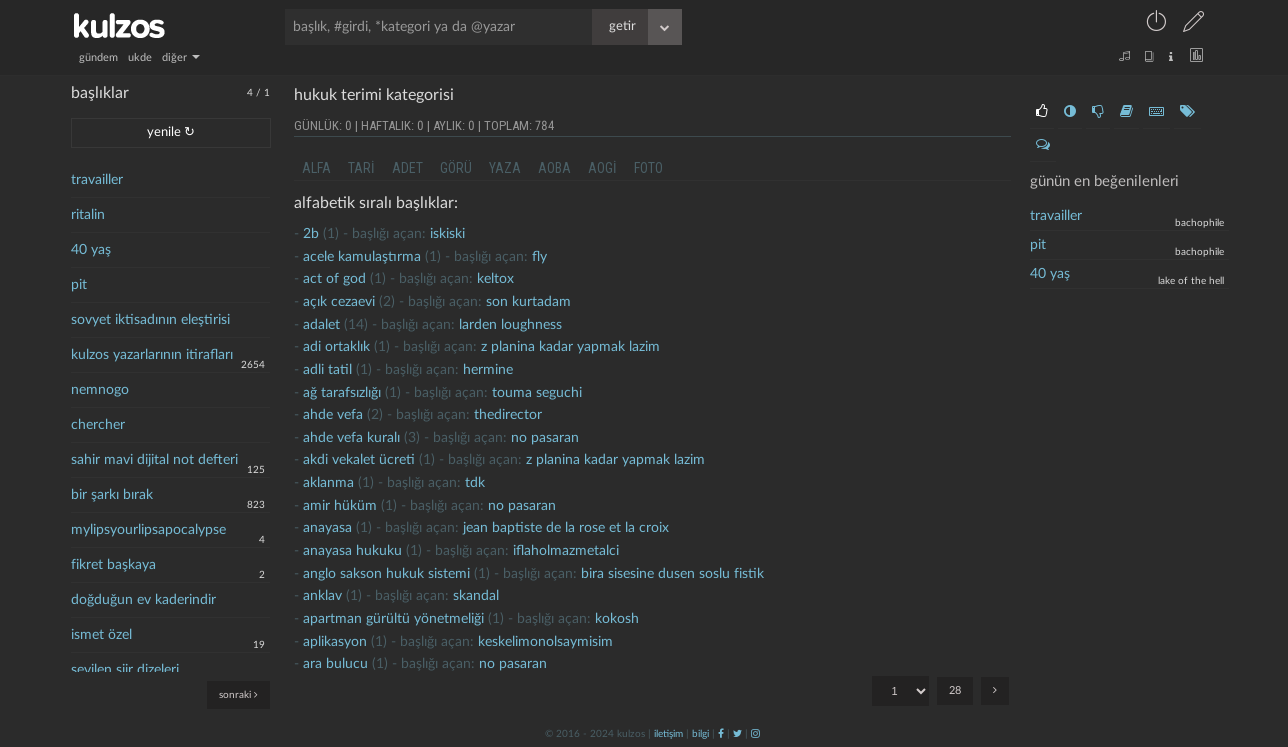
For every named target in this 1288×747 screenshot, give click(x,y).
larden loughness (510, 325)
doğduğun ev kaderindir (143, 600)
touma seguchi (537, 393)
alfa (316, 168)
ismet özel (101, 635)
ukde (140, 57)
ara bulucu (335, 664)
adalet (321, 325)
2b (311, 234)
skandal (476, 596)
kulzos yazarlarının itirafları (152, 355)
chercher (98, 425)
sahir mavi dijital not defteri (154, 460)
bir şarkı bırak (112, 495)
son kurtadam (528, 302)
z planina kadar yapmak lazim (570, 347)
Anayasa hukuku (352, 551)
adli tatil (327, 370)
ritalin (88, 215)
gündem (98, 57)
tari (361, 168)
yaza (505, 168)
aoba (554, 168)
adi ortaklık (336, 347)
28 (955, 690)
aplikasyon (335, 642)
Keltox (495, 279)
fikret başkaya (113, 565)
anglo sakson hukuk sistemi (386, 574)
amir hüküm (340, 506)
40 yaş (91, 250)
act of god (334, 279)
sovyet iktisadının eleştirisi (150, 320)
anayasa (327, 528)
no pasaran (545, 438)
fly (539, 257)
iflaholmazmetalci (566, 551)
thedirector (508, 415)
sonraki (238, 694)
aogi (602, 168)
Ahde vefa (333, 415)
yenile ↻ (171, 132)
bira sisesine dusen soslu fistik (672, 574)
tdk (475, 483)
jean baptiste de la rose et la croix (566, 528)
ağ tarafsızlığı (342, 393)
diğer (181, 57)
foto (648, 168)
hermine (488, 370)
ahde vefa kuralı (351, 438)
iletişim (668, 734)
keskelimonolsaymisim (545, 642)
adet (407, 168)
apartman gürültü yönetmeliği (393, 619)
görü (456, 168)
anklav (322, 596)
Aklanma (328, 483)
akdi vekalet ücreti (359, 460)
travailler (97, 180)
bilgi (700, 734)
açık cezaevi (339, 302)
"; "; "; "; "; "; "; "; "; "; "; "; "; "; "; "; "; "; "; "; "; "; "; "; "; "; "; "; (900, 691)
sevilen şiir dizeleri (125, 670)
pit (79, 285)
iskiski (447, 234)
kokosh (617, 619)
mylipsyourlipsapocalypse (148, 530)
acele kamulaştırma (362, 257)
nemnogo (100, 390)
